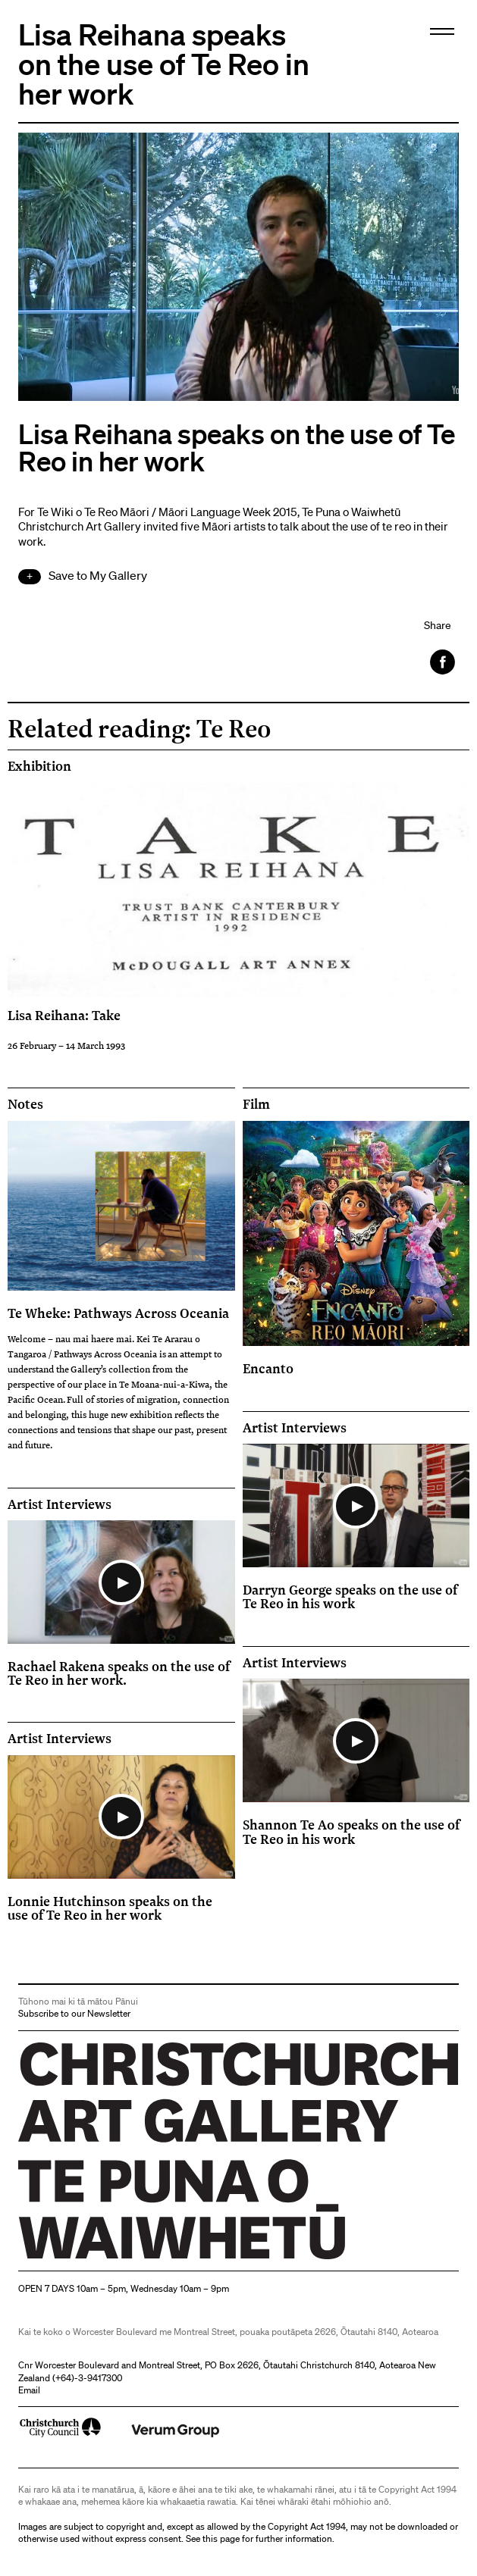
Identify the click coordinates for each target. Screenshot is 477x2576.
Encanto (268, 1368)
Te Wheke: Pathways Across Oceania (118, 1312)
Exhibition (39, 766)
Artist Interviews (59, 1504)
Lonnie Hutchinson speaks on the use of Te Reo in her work (110, 1907)
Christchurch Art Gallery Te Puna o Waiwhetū (108, 2258)
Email (29, 2390)
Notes (25, 1104)
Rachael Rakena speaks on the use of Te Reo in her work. (119, 1672)
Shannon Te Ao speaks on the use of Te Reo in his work (351, 1831)
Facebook (443, 662)
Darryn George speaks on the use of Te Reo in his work (350, 1596)
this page (221, 2538)
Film (256, 1104)
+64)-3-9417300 (88, 2377)
